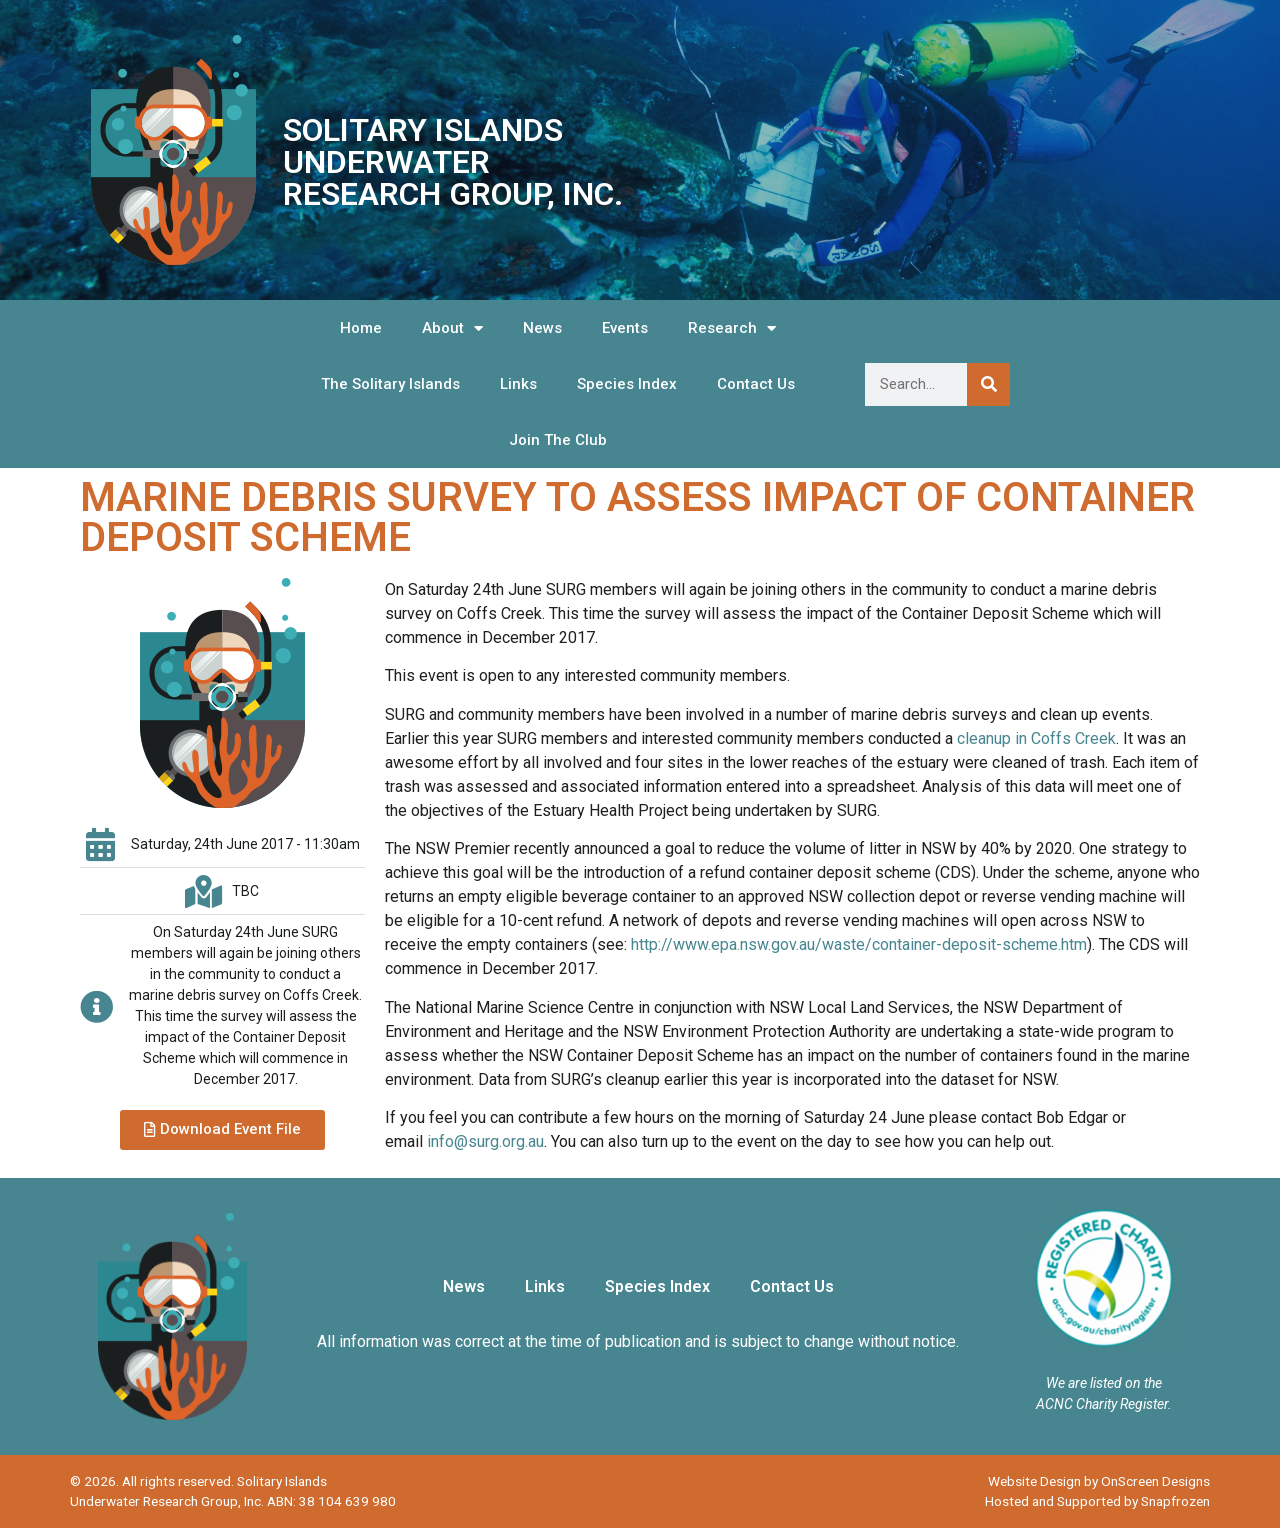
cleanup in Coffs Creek (1036, 738)
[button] (222, 1130)
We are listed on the (1104, 1383)
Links (518, 384)
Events (625, 328)
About (452, 328)
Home (361, 328)
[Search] (988, 384)
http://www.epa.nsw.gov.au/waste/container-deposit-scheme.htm (859, 944)
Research (732, 328)
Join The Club (558, 440)
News (542, 328)
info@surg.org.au (485, 1141)
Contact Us (756, 384)
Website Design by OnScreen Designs (1099, 1481)
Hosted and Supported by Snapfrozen (1097, 1501)
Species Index (627, 384)
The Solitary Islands (390, 384)
